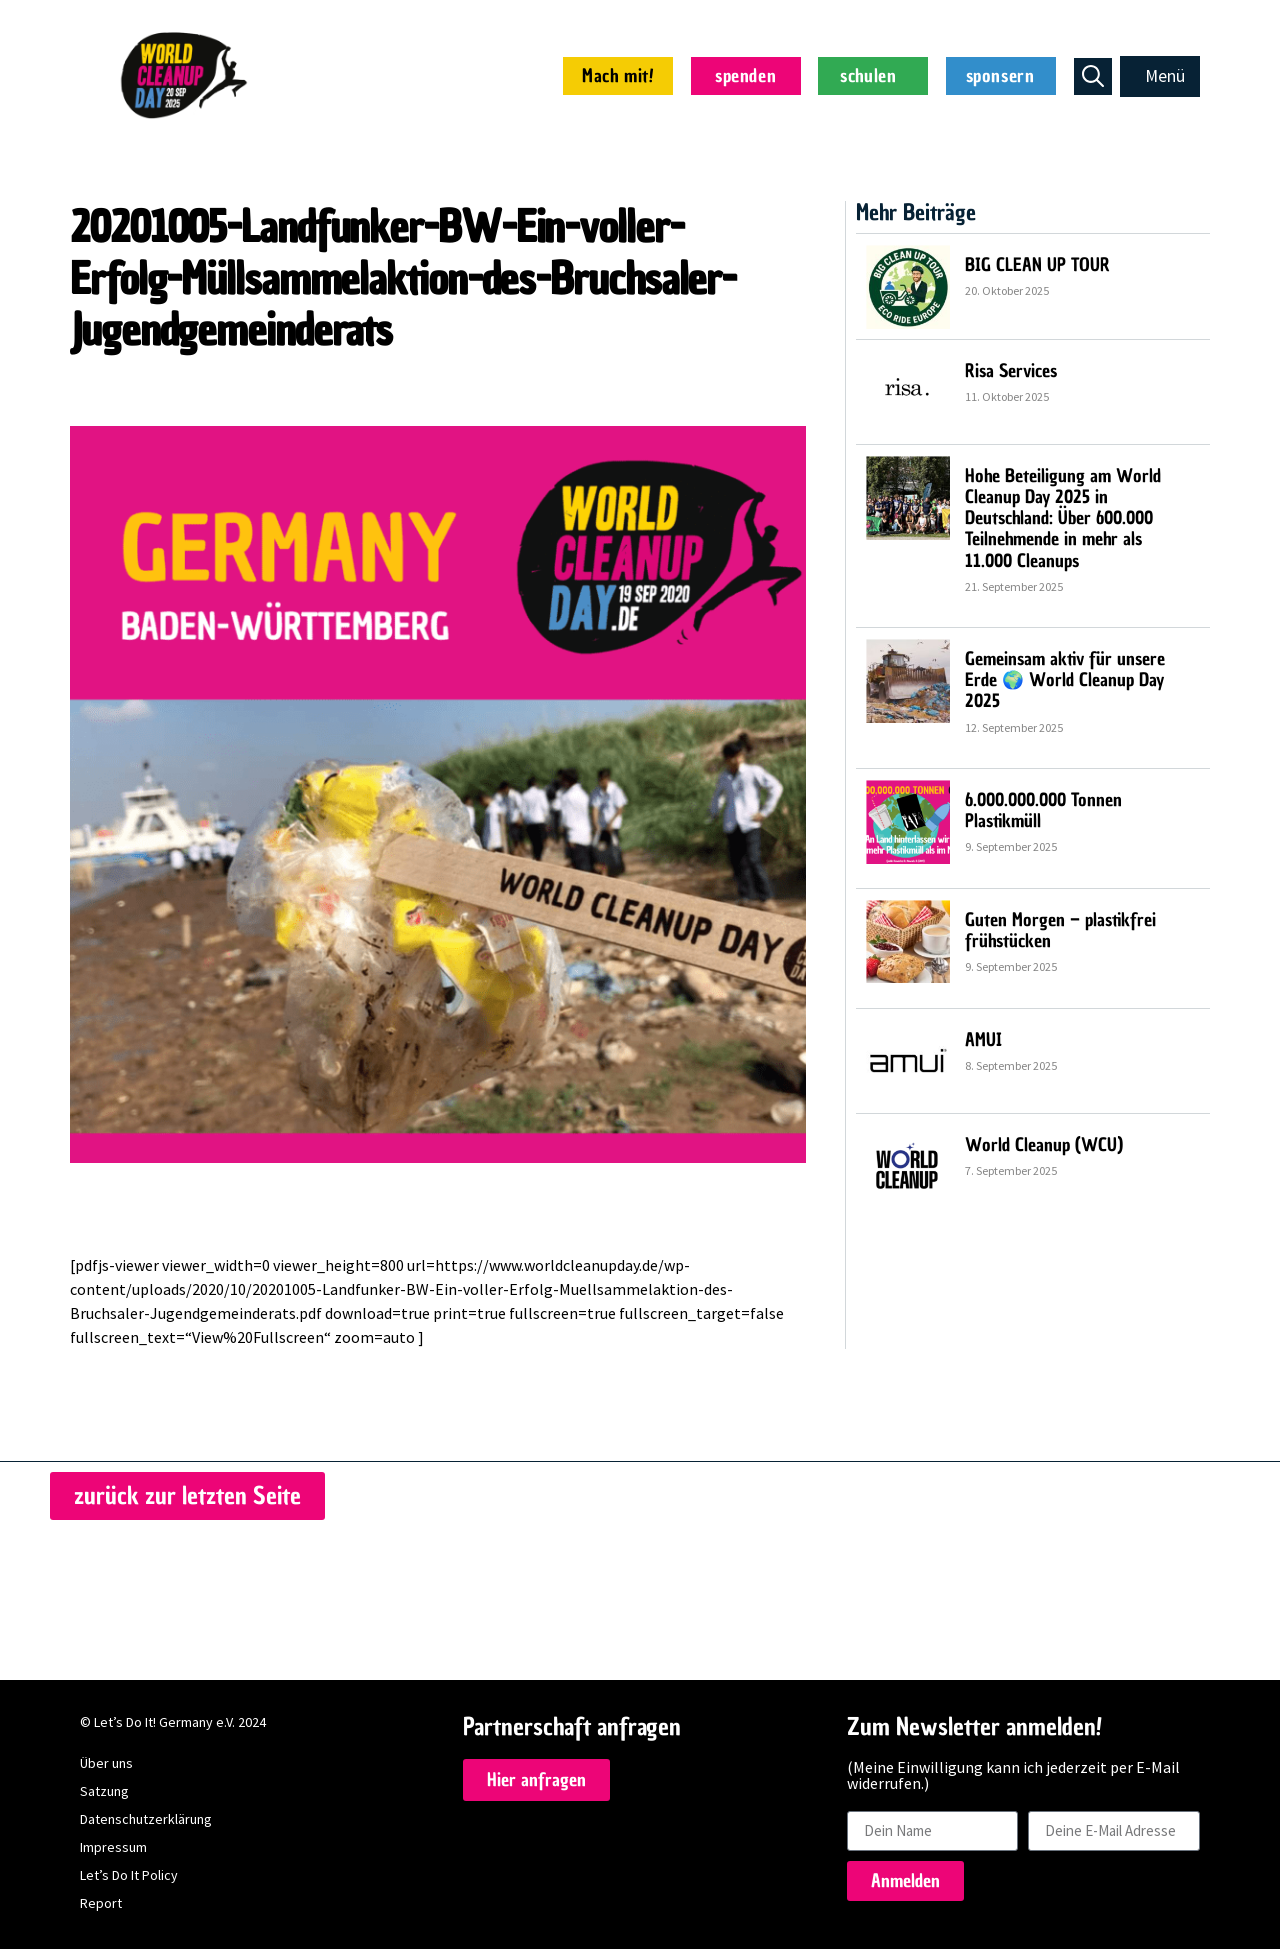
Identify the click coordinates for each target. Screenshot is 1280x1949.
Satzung (104, 1788)
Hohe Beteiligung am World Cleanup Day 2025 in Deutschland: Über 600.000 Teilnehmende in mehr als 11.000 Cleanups (1063, 515)
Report (101, 1900)
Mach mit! (617, 76)
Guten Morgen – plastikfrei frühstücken (1060, 927)
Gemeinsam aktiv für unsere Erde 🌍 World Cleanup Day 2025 (1065, 677)
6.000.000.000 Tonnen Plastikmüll (1043, 807)
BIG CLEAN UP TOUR (1037, 262)
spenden (745, 76)
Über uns (106, 1760)
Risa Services (1011, 368)
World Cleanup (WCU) (1044, 1142)
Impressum (113, 1844)
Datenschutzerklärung (146, 1816)
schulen (873, 76)
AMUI (983, 1037)
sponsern (1000, 76)
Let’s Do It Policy (129, 1872)
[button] (1160, 76)
